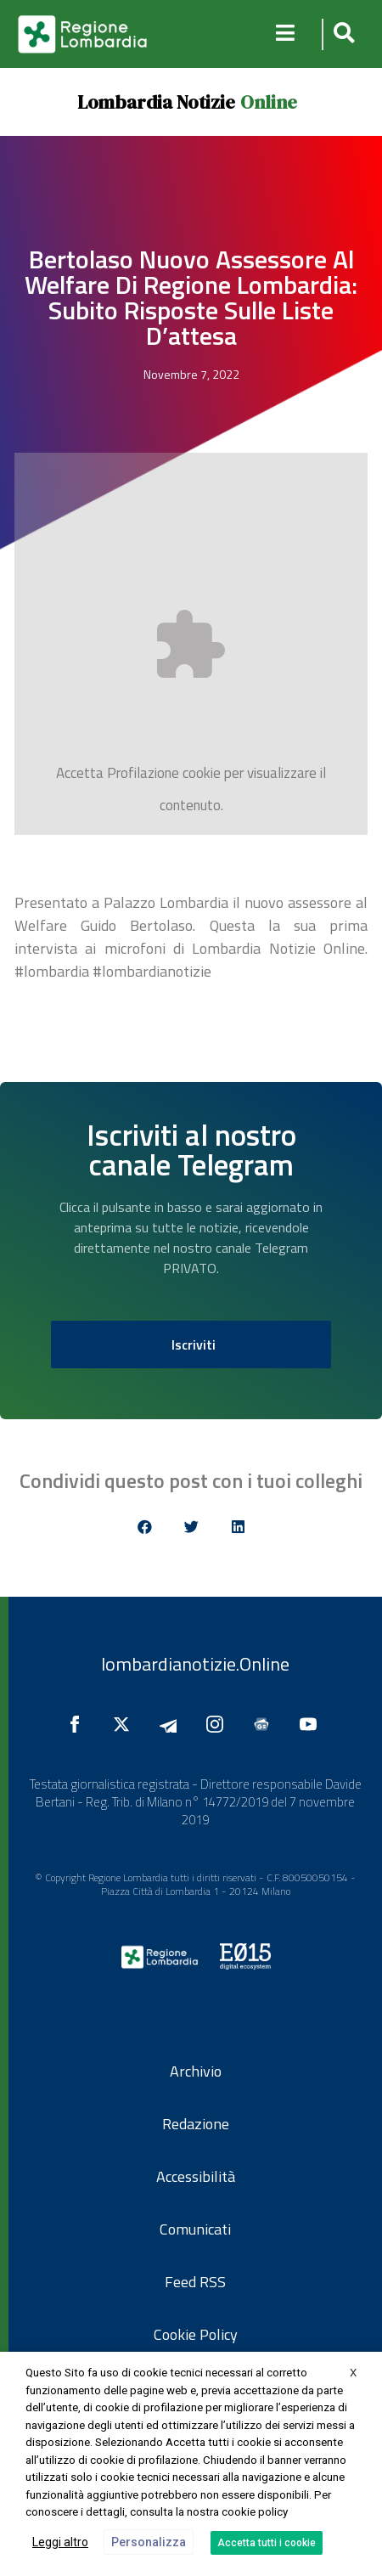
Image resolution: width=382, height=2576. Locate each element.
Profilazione (143, 773)
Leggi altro (60, 2542)
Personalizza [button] (148, 2542)
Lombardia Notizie (156, 102)
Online (268, 102)
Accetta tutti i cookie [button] (266, 2543)
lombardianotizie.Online (195, 1663)
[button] (342, 34)
